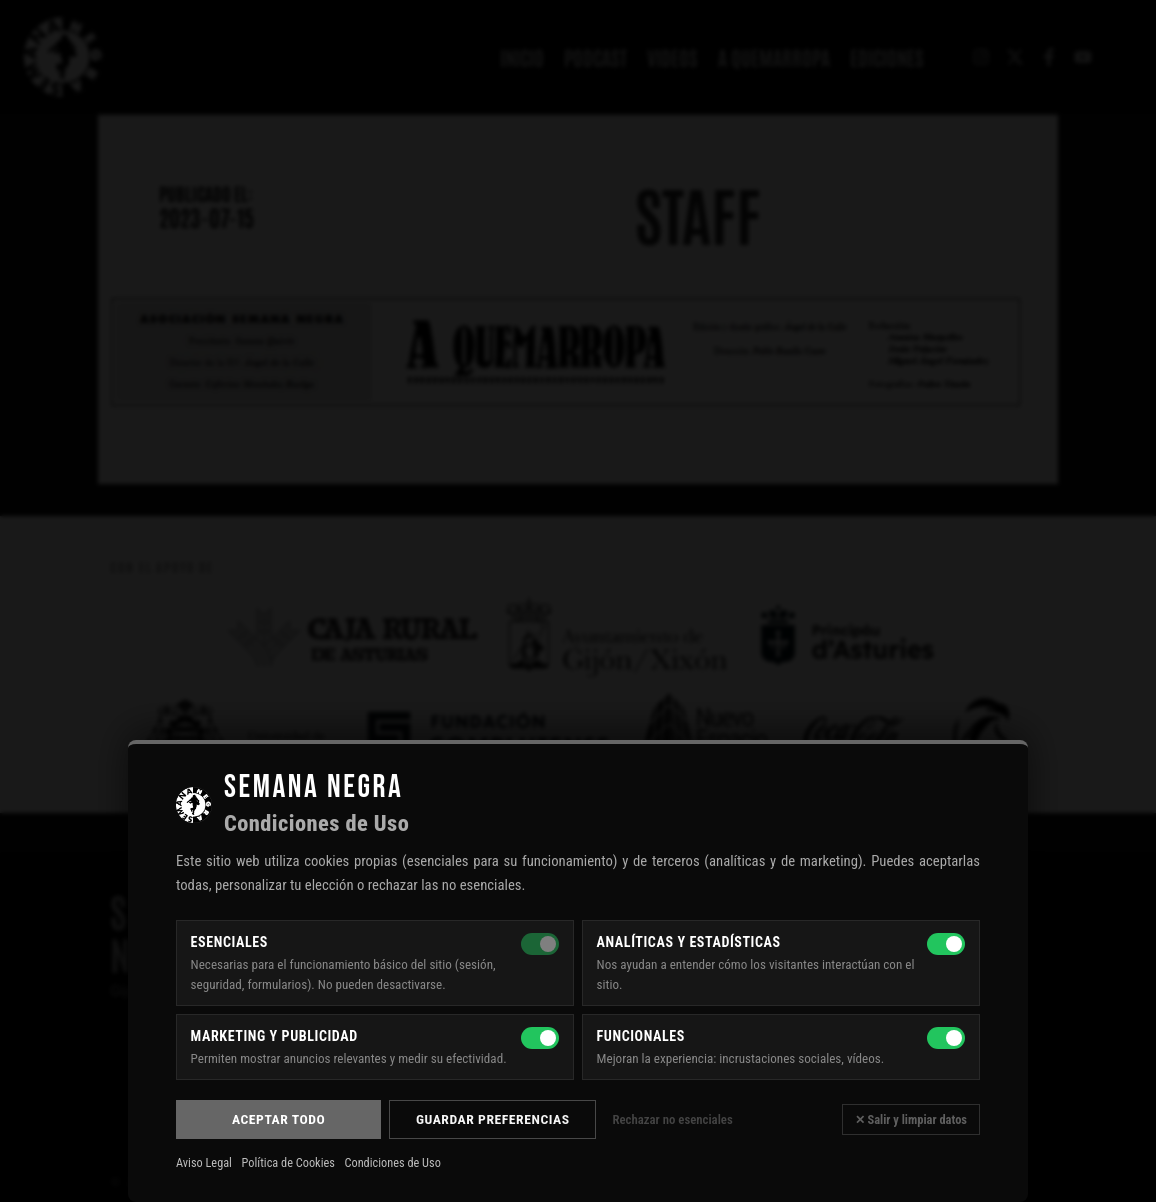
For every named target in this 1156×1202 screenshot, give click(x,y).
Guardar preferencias (493, 1119)
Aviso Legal (204, 1163)
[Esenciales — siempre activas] (540, 944)
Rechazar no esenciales (672, 1119)
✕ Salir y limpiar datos (911, 1119)
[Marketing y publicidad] (540, 1038)
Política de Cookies (288, 1163)
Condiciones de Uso (392, 1163)
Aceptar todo (278, 1119)
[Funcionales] (946, 1038)
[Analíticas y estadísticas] (946, 944)
